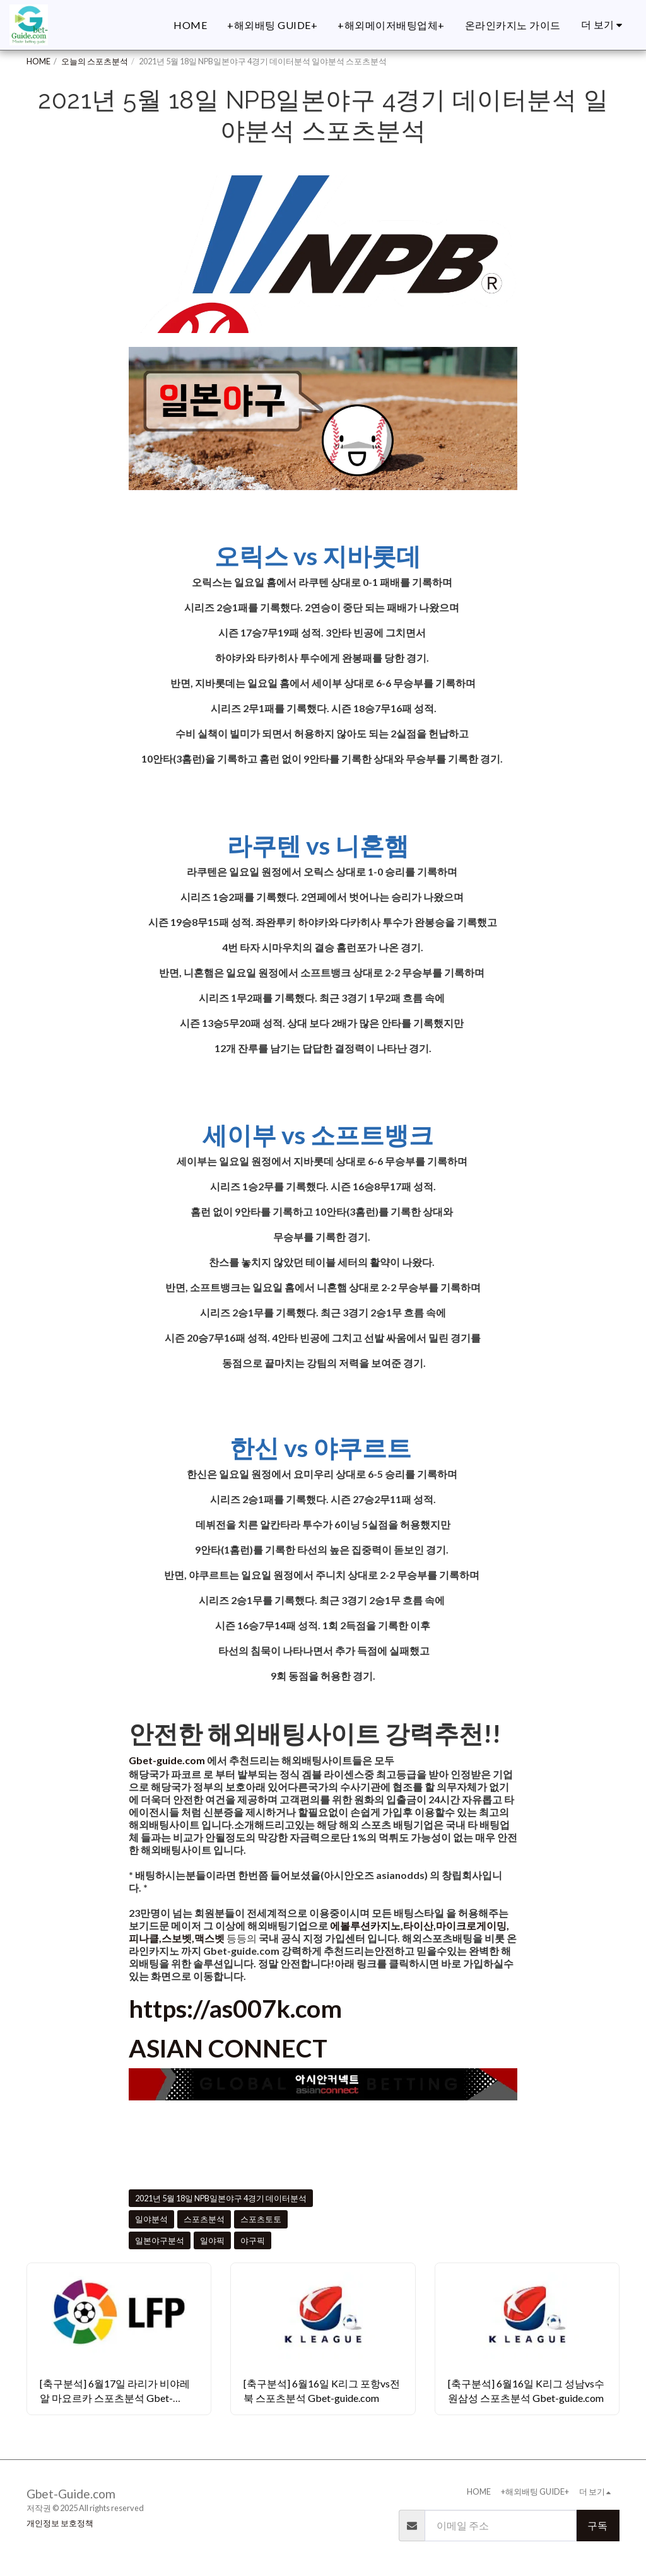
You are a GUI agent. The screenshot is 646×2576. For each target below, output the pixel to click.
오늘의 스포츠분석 (94, 61)
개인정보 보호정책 (59, 2523)
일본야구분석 (159, 2240)
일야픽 (212, 2240)
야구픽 (252, 2240)
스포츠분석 (204, 2219)
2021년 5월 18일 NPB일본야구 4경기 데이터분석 (221, 2198)
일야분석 (151, 2219)
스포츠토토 (260, 2219)
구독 (597, 2525)
